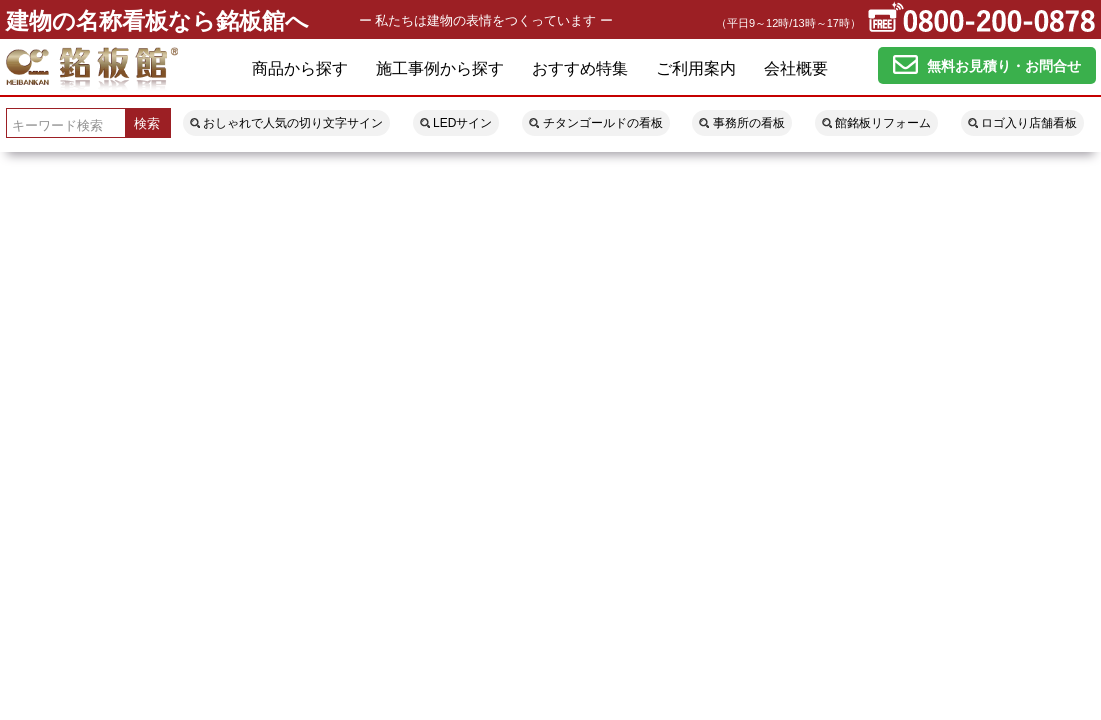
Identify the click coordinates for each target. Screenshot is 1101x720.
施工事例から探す (440, 68)
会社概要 (796, 68)
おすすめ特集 (580, 68)
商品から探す (300, 68)
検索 (147, 123)
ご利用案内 (696, 68)
